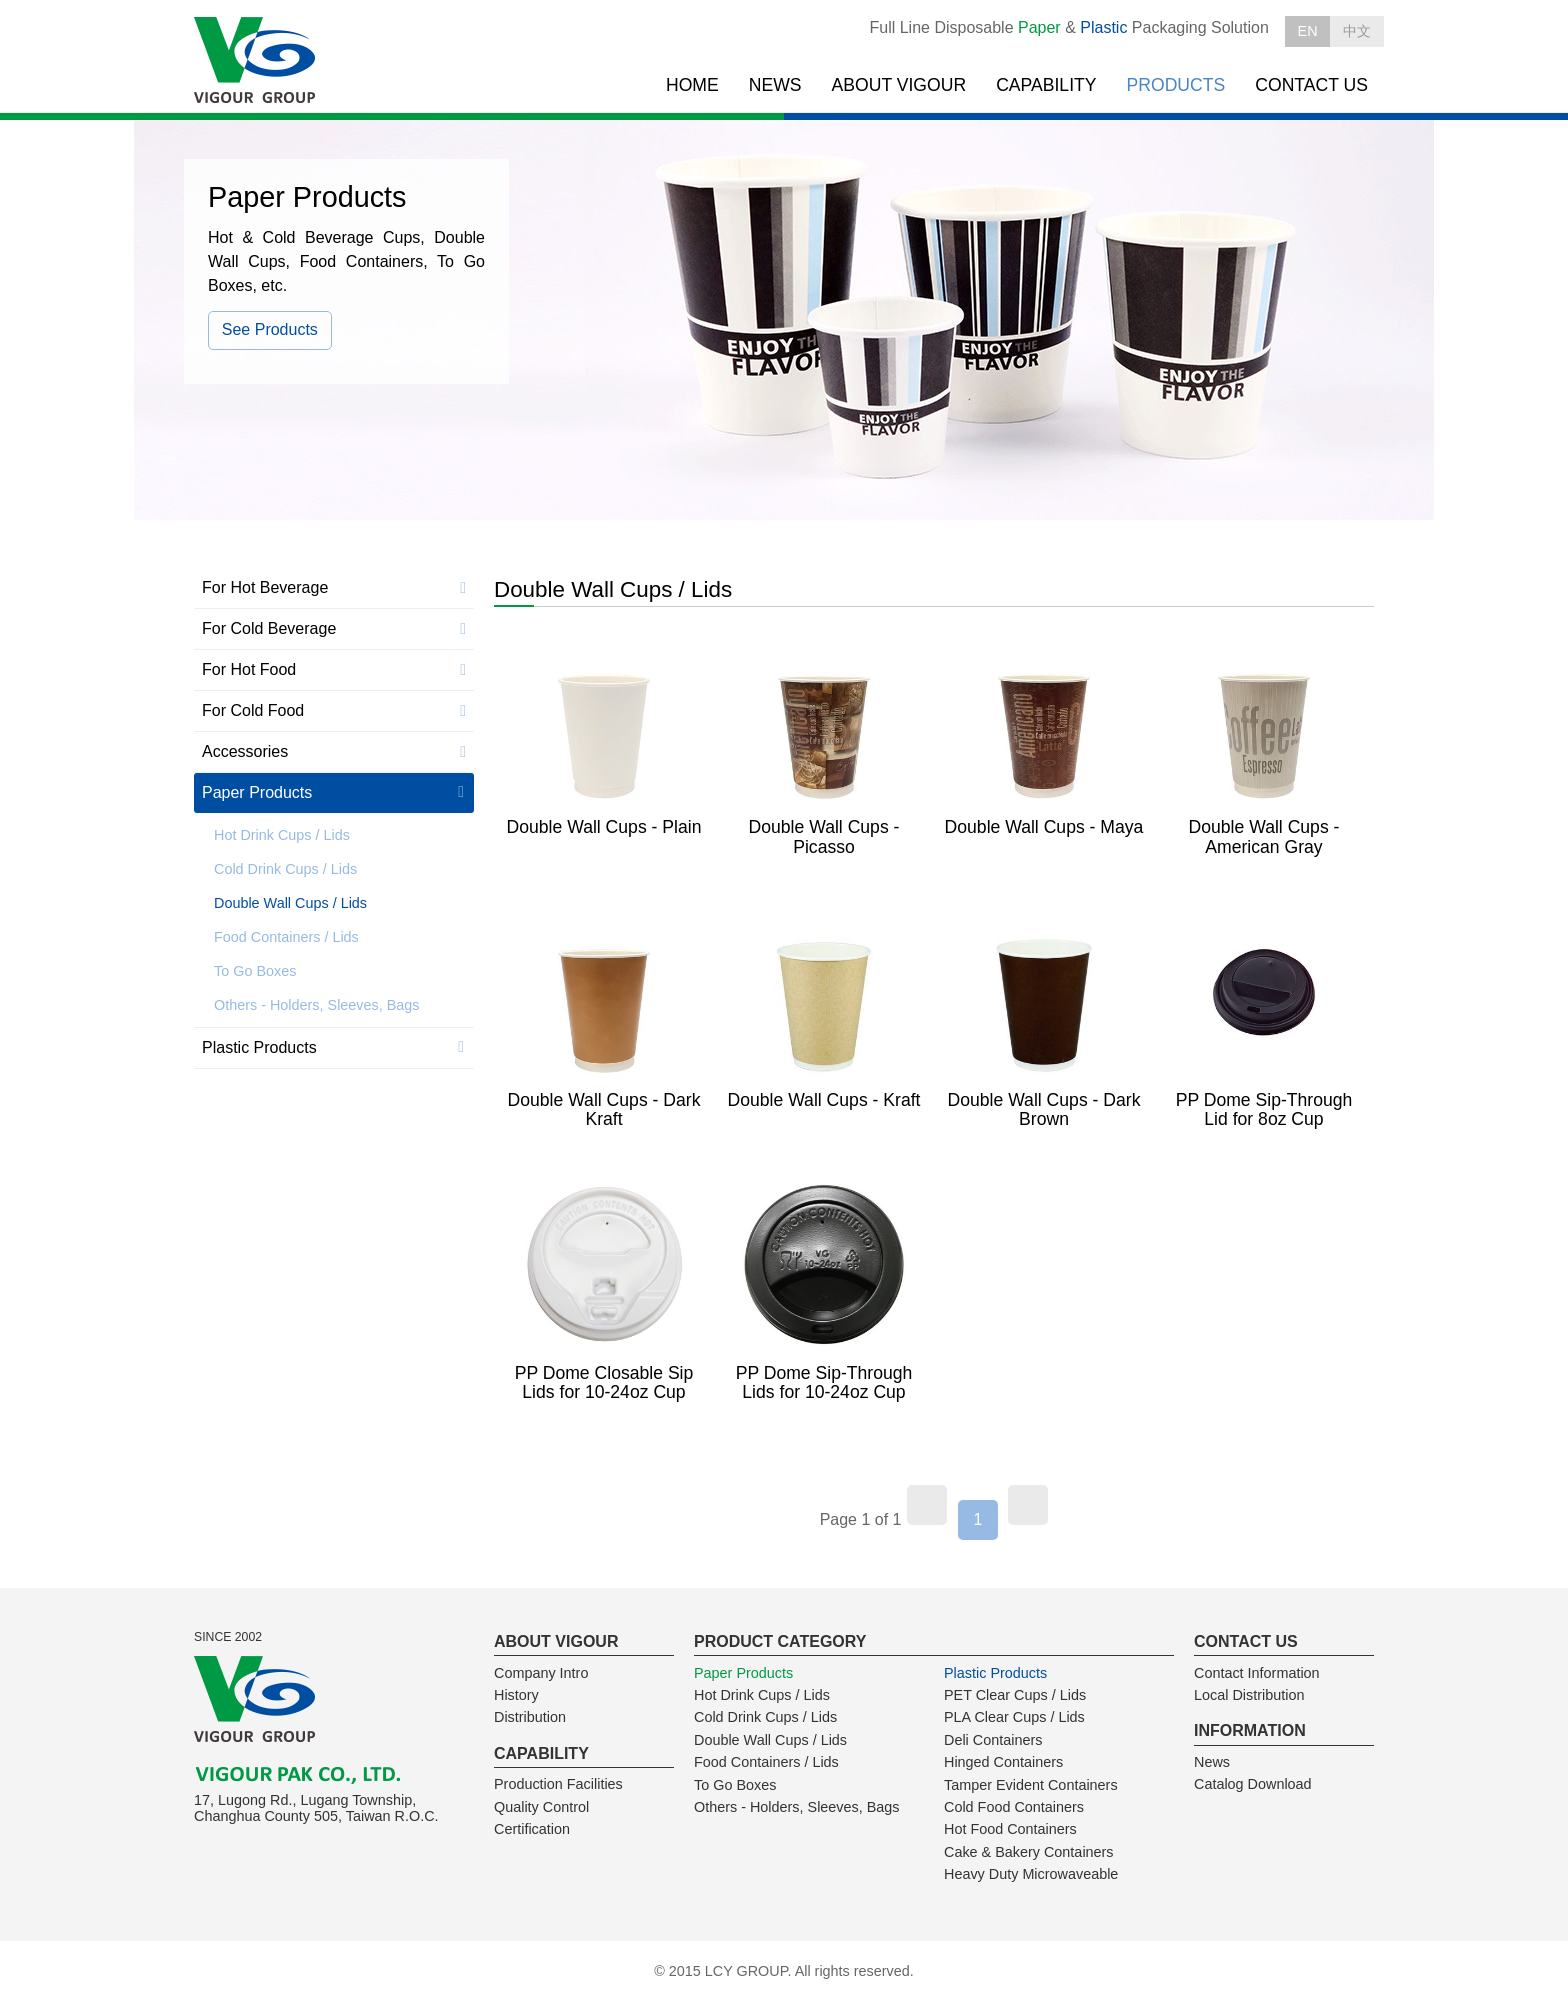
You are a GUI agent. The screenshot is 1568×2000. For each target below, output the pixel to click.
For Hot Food (249, 669)
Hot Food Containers (1010, 1829)
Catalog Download (1253, 1784)
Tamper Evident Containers (1031, 1785)
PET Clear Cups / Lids (1015, 1695)
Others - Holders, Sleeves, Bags (317, 1005)
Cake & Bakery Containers (1029, 1852)
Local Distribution (1249, 1695)
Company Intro (541, 1673)
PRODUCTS (1176, 85)
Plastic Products (259, 1047)
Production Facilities (558, 1784)
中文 (1357, 31)
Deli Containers (993, 1740)
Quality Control (541, 1807)
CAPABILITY (1046, 85)
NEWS (775, 85)
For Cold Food (253, 710)
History (516, 1695)
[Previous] (927, 1505)
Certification (532, 1829)
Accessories (245, 751)
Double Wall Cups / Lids (290, 903)
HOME (692, 85)
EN (1308, 31)
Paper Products (257, 792)
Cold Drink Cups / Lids (285, 869)
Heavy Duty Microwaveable (1031, 1874)
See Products (270, 329)
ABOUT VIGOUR (899, 85)
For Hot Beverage (265, 587)
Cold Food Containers (1014, 1807)
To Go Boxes (255, 971)
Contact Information (1257, 1673)
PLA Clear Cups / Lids (1014, 1717)
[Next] (1028, 1505)
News (1212, 1762)
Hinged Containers (1003, 1762)
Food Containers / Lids (286, 937)
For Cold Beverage (269, 628)
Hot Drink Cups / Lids (282, 835)
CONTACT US (1311, 85)
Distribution (530, 1717)
